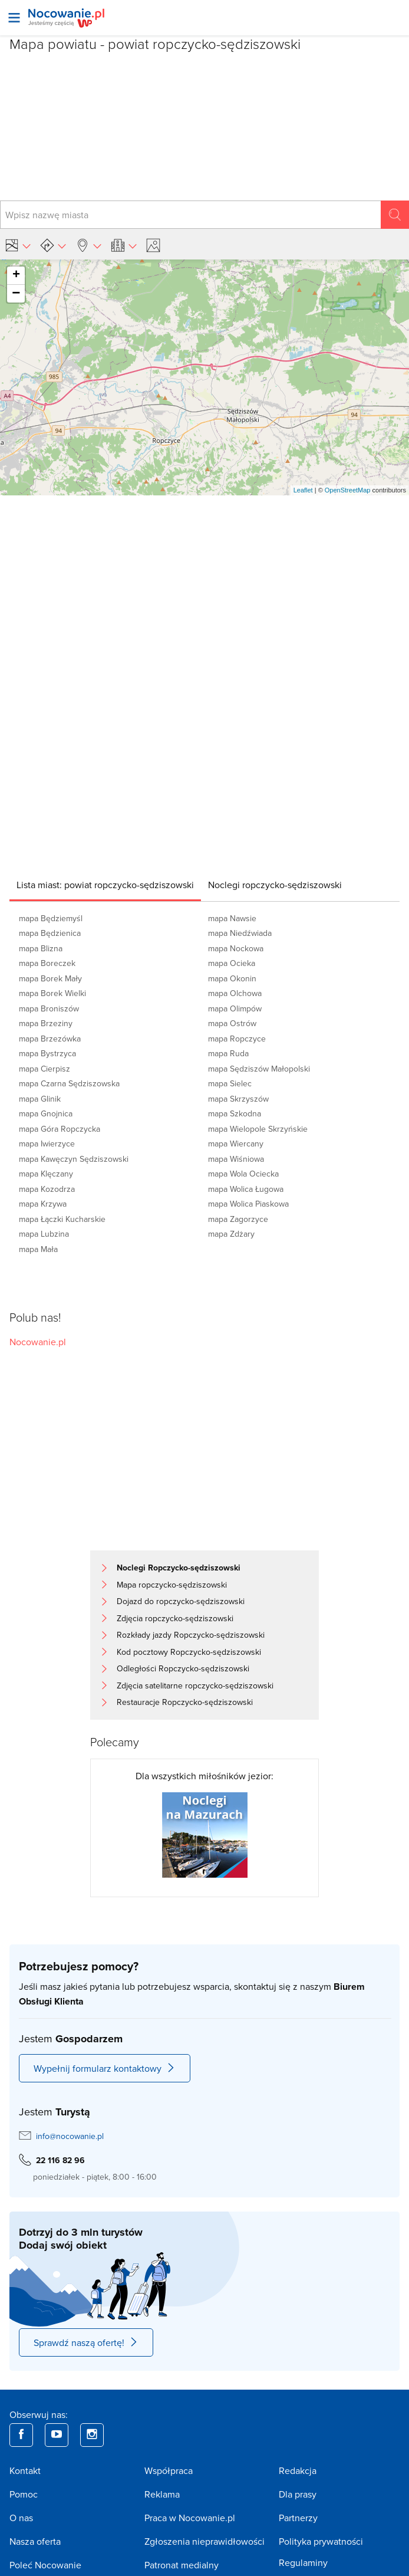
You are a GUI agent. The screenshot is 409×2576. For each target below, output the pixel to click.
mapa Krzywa (43, 1204)
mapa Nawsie (232, 918)
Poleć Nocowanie (45, 2564)
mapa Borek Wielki (52, 993)
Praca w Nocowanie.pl (189, 2517)
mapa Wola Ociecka (243, 1173)
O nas (21, 2517)
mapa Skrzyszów (238, 1099)
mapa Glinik (40, 1099)
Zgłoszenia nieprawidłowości (204, 2541)
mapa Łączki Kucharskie (62, 1219)
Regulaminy (303, 2562)
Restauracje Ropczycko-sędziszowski (185, 1702)
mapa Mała (38, 1249)
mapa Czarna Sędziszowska (69, 1083)
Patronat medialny (181, 2564)
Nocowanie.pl (37, 1341)
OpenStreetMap (348, 490)
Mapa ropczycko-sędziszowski (172, 1585)
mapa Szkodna (234, 1113)
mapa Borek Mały (50, 978)
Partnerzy (298, 2517)
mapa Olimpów (235, 1008)
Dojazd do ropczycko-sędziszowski (181, 1601)
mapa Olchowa (235, 993)
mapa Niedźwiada (240, 933)
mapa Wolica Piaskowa (248, 1204)
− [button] (16, 294)
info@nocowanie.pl (70, 2136)
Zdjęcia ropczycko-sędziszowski (175, 1618)
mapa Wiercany (235, 1143)
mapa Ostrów (232, 1023)
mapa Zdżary (231, 1234)
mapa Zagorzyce (238, 1219)
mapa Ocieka (231, 963)
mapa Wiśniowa (236, 1159)
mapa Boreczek (47, 963)
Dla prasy (297, 2494)
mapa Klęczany (46, 1173)
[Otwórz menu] (14, 18)
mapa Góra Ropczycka (59, 1129)
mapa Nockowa (235, 948)
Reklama (162, 2494)
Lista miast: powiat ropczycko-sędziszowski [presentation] (105, 884)
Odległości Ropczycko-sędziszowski (183, 1668)
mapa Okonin (232, 978)
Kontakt (25, 2470)
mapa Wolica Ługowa (245, 1189)
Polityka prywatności (321, 2541)
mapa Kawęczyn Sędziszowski (73, 1159)
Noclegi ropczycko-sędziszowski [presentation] (275, 884)
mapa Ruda (228, 1053)
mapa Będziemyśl (51, 918)
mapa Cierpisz (44, 1069)
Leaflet (303, 490)
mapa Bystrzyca (47, 1053)
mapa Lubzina (44, 1234)
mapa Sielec (230, 1083)
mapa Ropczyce (237, 1038)
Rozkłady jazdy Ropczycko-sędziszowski (191, 1635)
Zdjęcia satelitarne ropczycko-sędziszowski (195, 1685)
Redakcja (297, 2470)
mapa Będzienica (50, 933)
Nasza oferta (35, 2541)
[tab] (105, 884)
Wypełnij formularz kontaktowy (105, 2068)
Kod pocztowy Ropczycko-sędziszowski (189, 1652)
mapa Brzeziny (45, 1023)
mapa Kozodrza (47, 1189)
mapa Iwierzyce (47, 1143)
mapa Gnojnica (45, 1113)
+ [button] (16, 275)
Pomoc (23, 2494)
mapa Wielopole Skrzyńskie (258, 1129)
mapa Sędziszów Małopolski (259, 1069)
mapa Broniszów (49, 1008)
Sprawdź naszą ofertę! (86, 2342)
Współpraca (168, 2470)
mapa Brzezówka (50, 1038)
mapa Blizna (40, 948)
